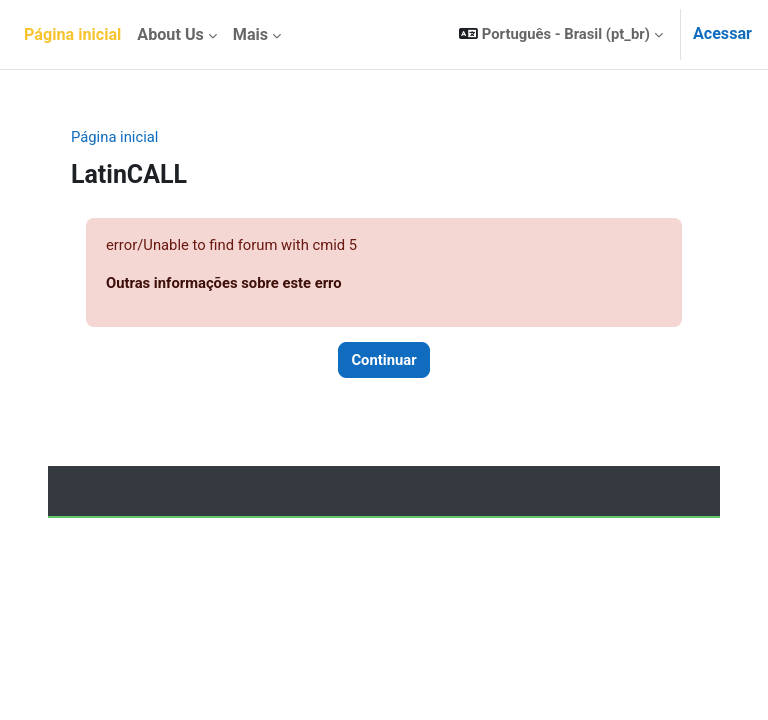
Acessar (722, 33)
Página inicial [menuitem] (72, 34)
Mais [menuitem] (250, 34)
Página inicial (114, 137)
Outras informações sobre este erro (224, 283)
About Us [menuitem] (170, 34)
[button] (561, 34)
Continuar (383, 360)
